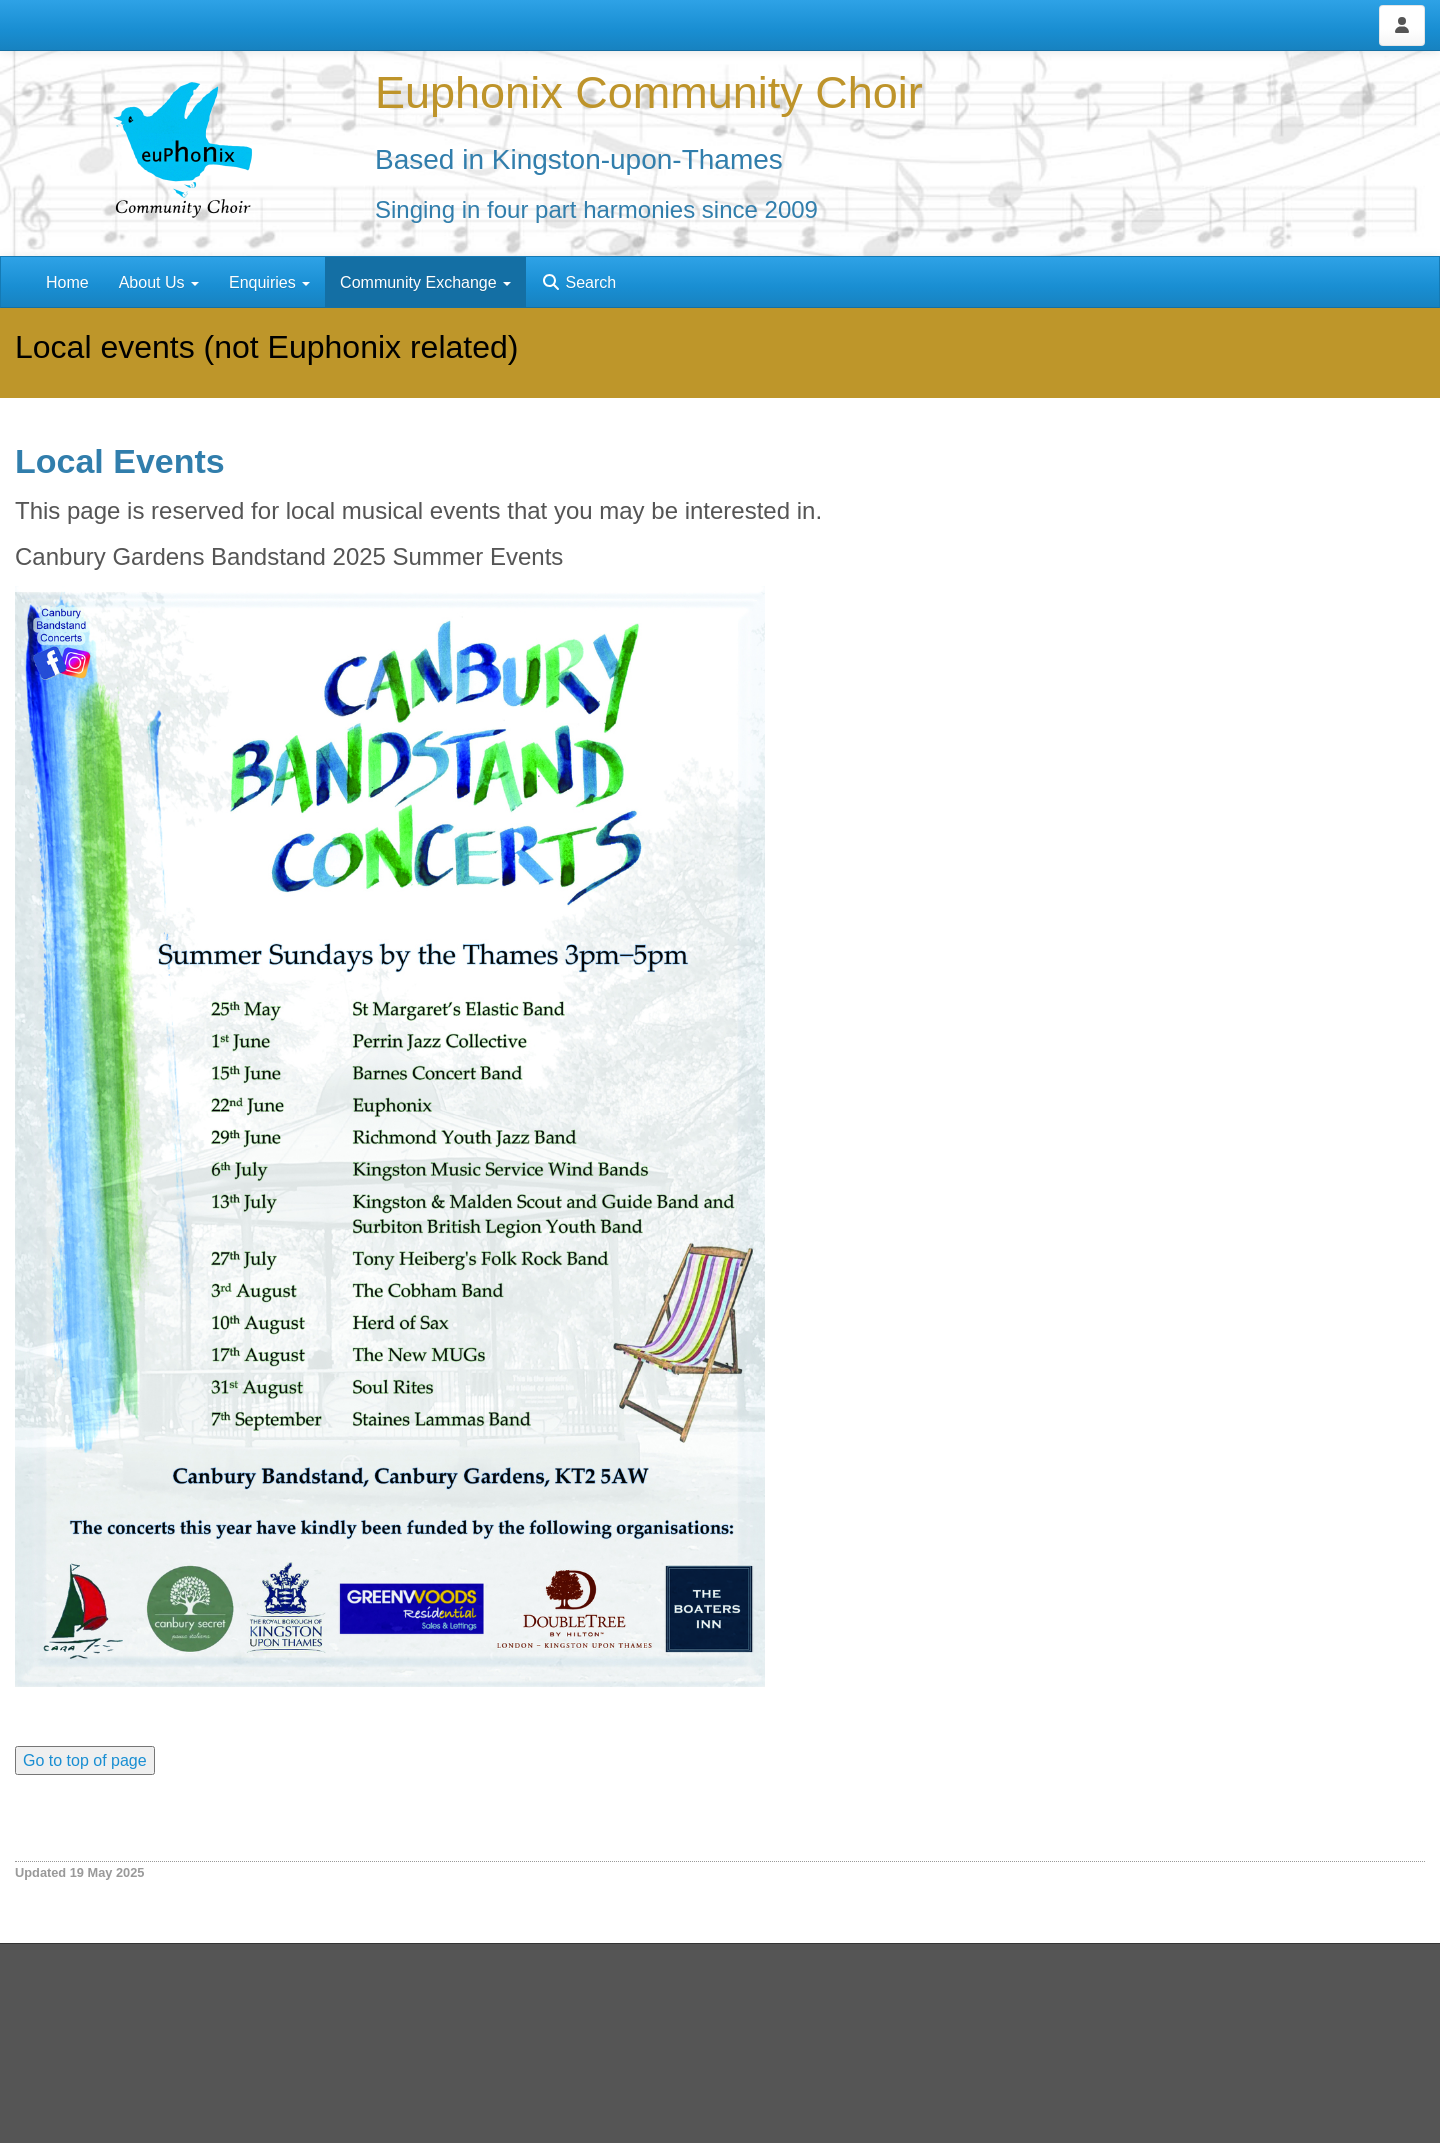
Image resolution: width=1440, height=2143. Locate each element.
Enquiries (269, 282)
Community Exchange (425, 282)
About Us (159, 282)
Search (578, 282)
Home (67, 282)
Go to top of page (85, 1760)
